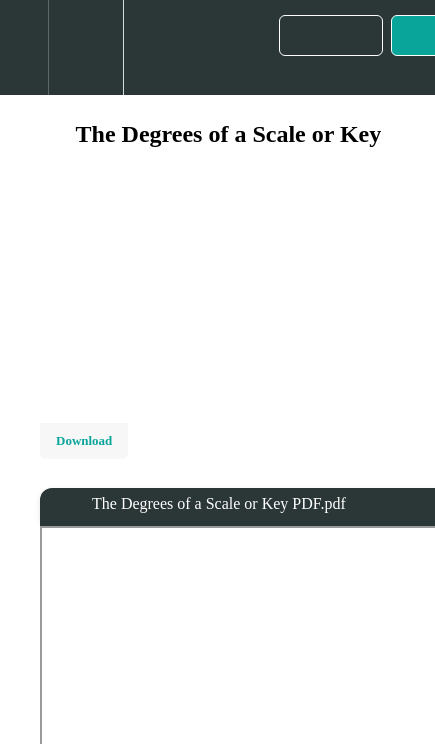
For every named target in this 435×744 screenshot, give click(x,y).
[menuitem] (85, 47)
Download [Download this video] (84, 440)
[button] (24, 47)
